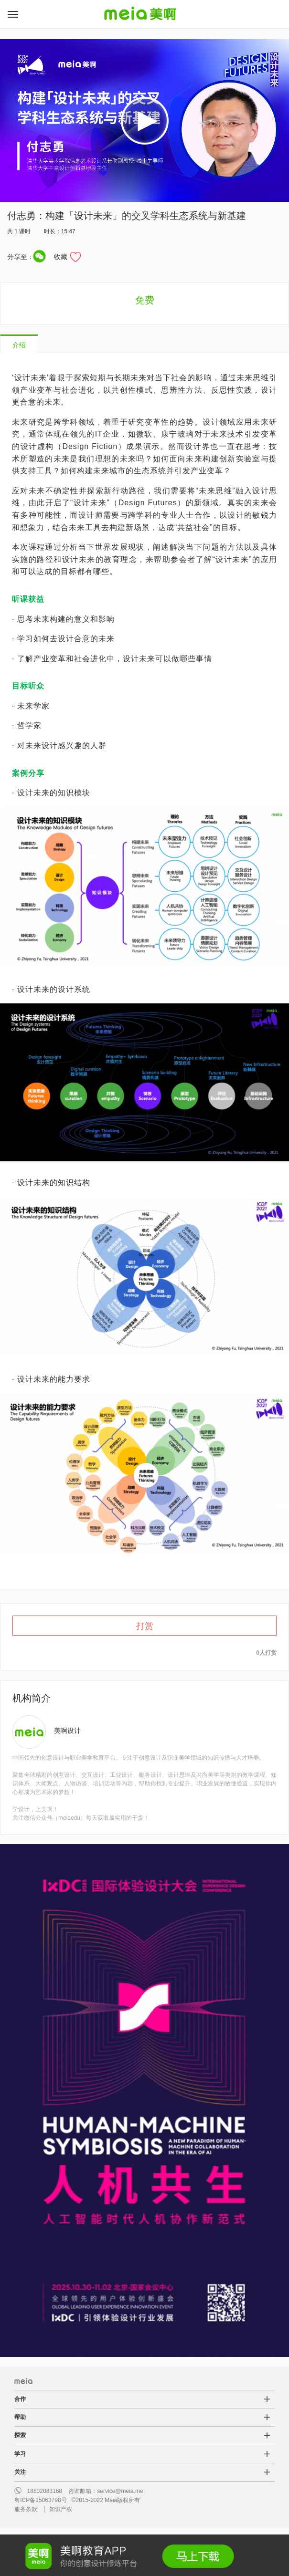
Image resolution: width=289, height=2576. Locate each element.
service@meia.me (120, 2491)
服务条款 (25, 2509)
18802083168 (44, 2491)
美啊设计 (67, 1730)
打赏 (144, 1626)
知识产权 (60, 2509)
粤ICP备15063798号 (40, 2500)
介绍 (19, 345)
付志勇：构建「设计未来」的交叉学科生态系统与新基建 (126, 215)
